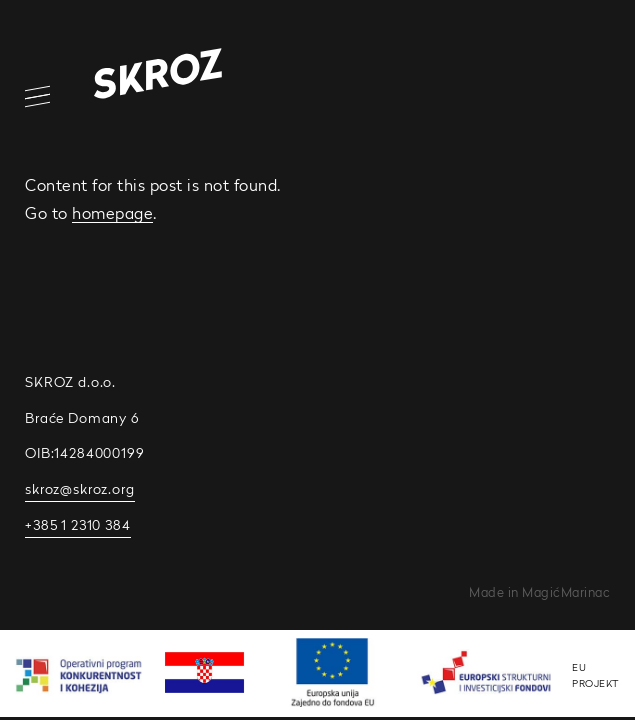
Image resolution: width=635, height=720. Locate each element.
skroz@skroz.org (80, 489)
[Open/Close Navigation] (25, 96)
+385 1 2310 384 (78, 525)
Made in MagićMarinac (539, 592)
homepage (112, 213)
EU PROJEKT (595, 675)
